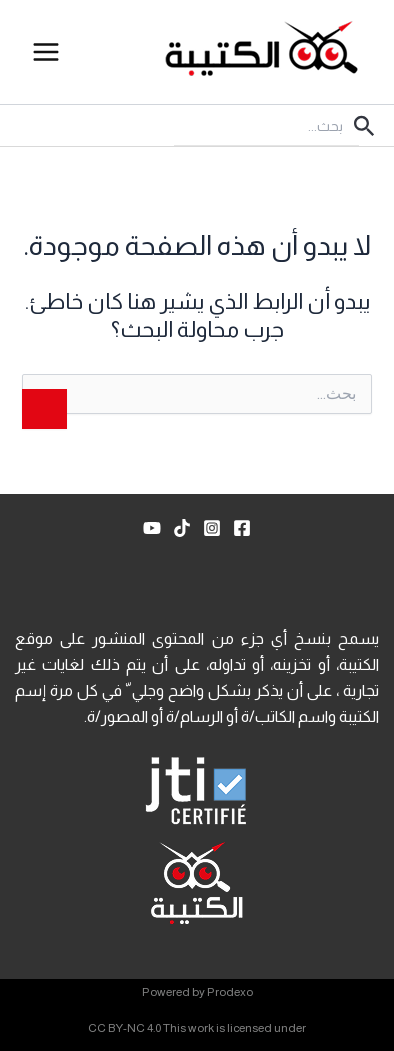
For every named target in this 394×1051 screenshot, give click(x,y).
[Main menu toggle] (46, 52)
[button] (362, 126)
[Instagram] (212, 528)
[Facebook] (242, 528)
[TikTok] (182, 528)
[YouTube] (152, 528)
